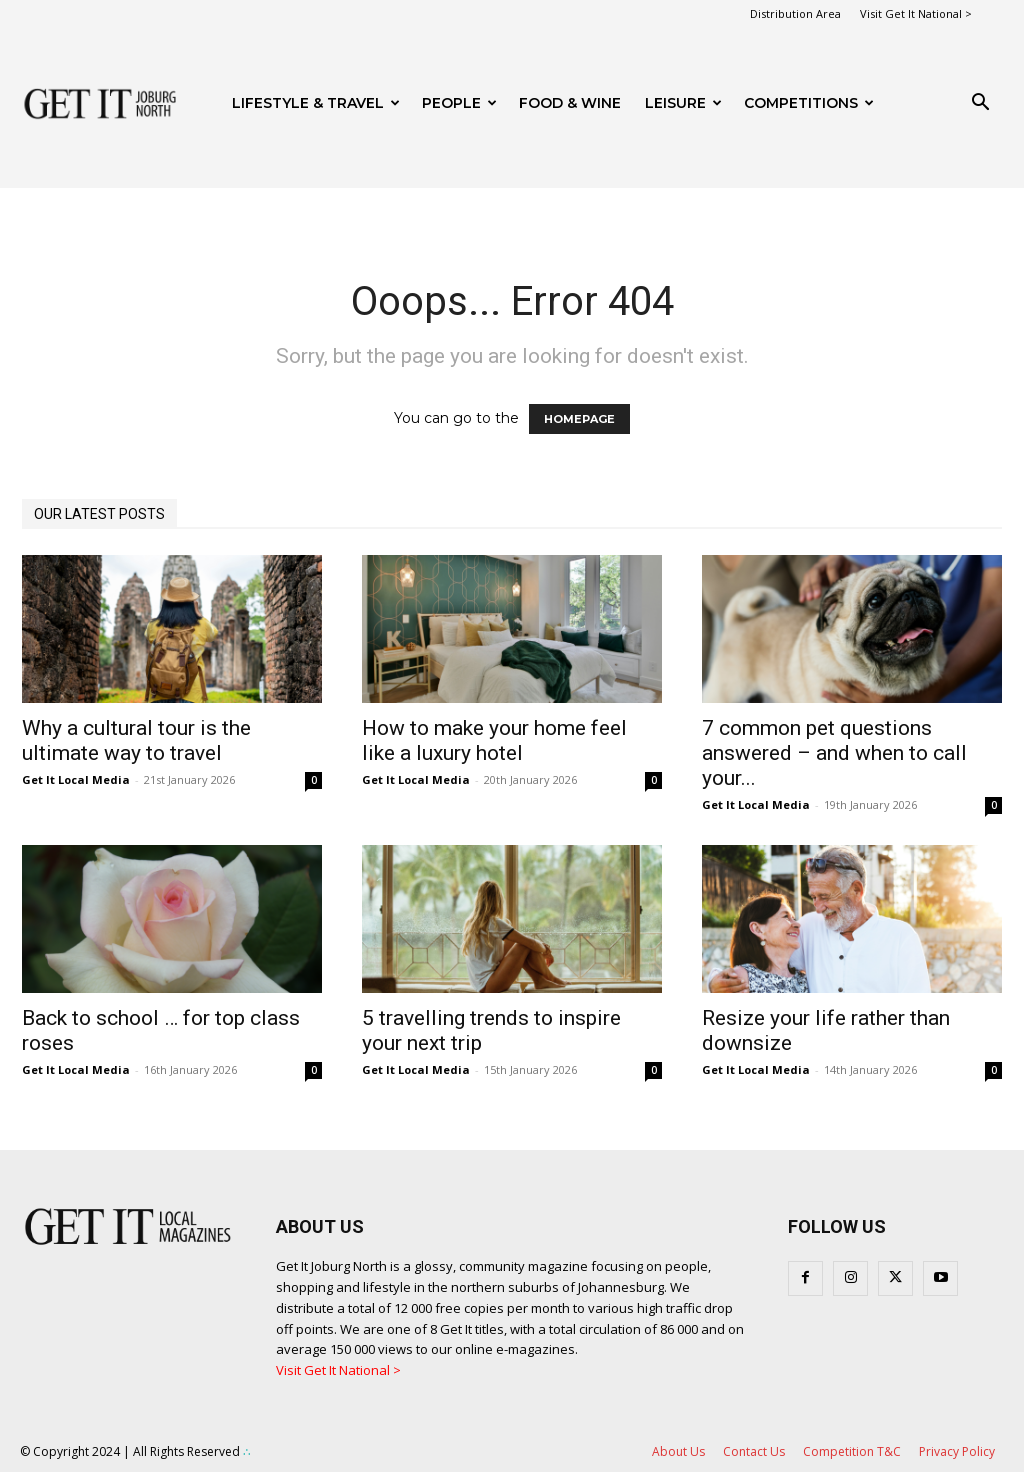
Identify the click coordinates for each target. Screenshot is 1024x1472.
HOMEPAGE (579, 419)
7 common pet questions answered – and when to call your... (834, 753)
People (459, 103)
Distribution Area (795, 13)
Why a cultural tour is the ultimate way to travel (136, 740)
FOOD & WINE (570, 103)
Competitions (809, 103)
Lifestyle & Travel (316, 103)
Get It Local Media (76, 779)
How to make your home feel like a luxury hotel (494, 740)
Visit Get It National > (916, 13)
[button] (980, 104)
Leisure (683, 103)
